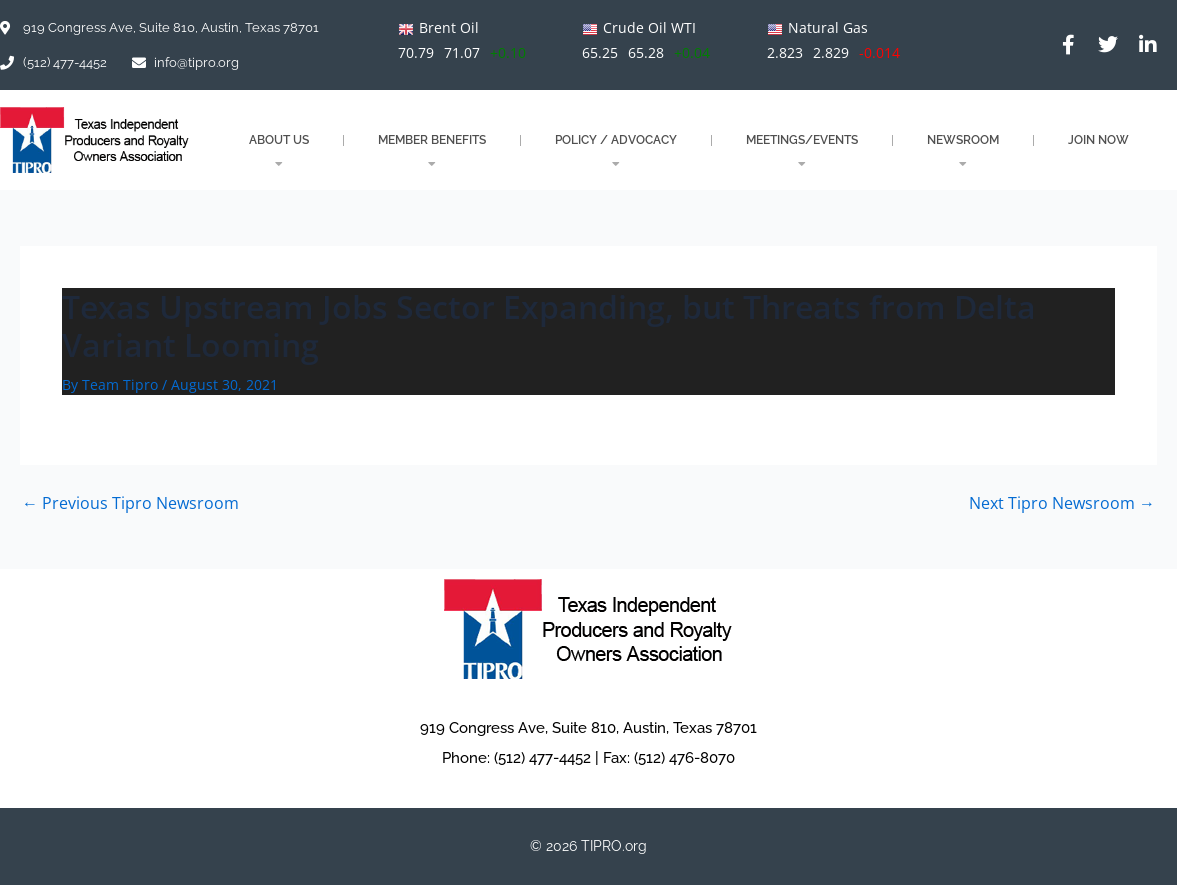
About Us (279, 151)
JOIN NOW (1098, 140)
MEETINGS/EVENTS (802, 151)
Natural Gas (828, 27)
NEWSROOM (963, 151)
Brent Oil (449, 27)
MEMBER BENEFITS (432, 151)
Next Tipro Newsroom (1062, 503)
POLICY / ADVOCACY (616, 151)
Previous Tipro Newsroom (130, 503)
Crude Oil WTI (649, 27)
